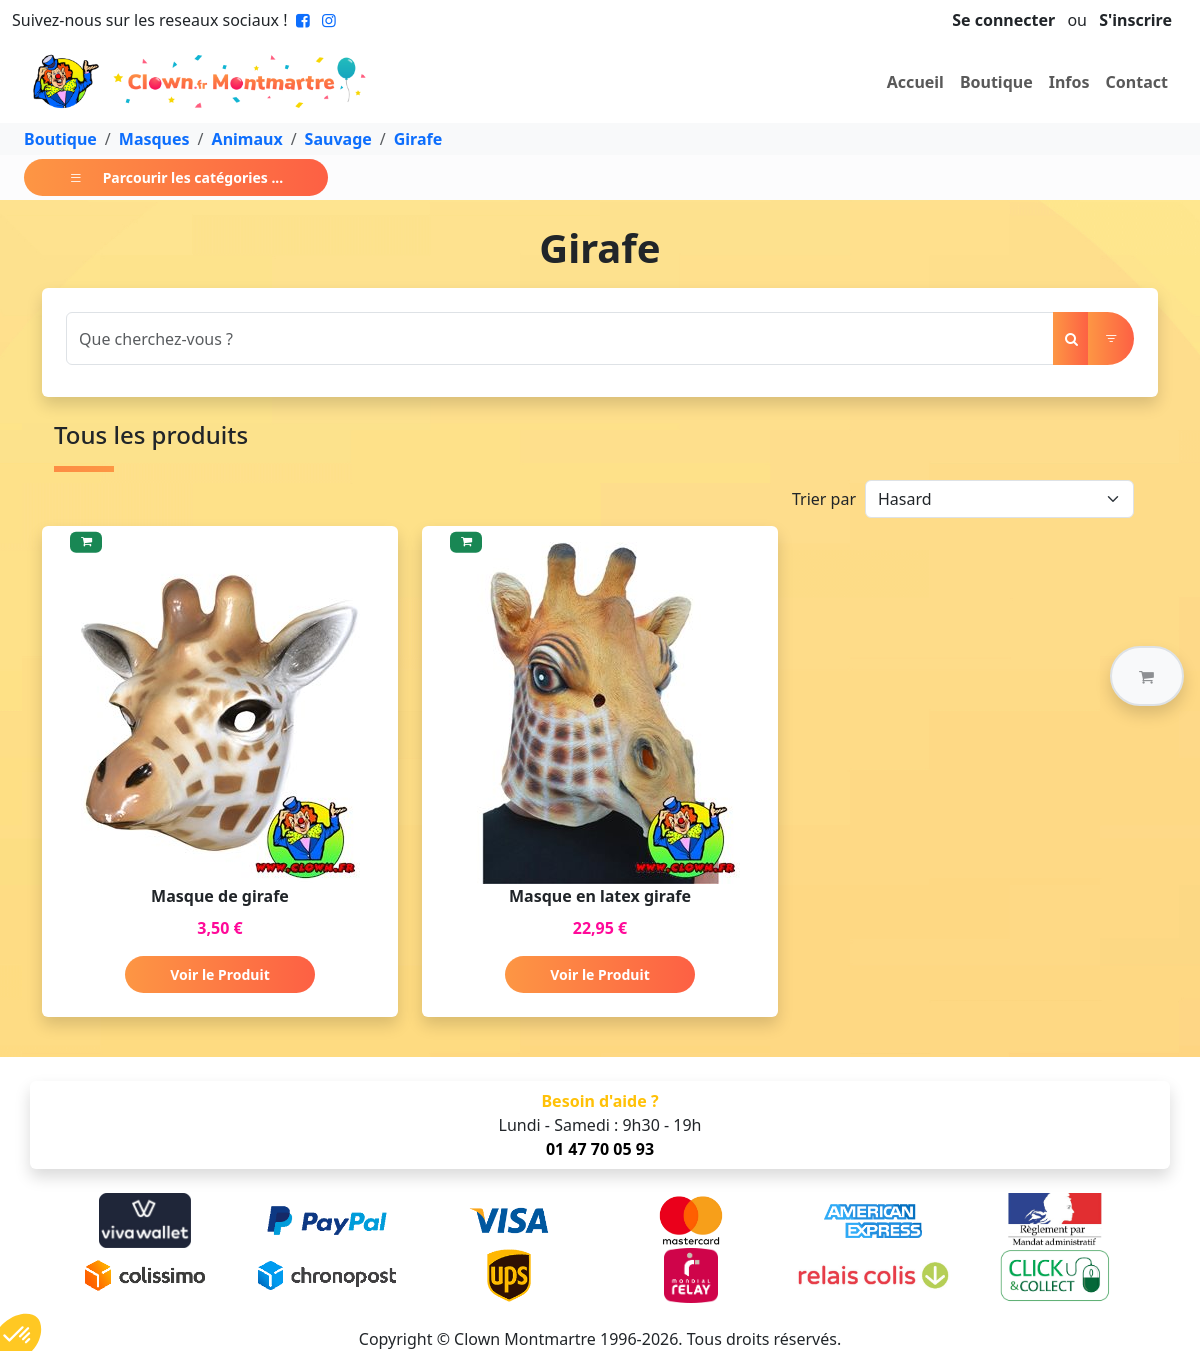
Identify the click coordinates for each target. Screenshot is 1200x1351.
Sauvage (338, 139)
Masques (154, 139)
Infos (1069, 82)
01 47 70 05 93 (600, 1149)
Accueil (915, 82)
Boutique (996, 82)
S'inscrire (1135, 20)
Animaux (247, 139)
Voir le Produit (219, 974)
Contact (1137, 82)
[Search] (560, 338)
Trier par (824, 499)
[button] (1147, 676)
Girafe (418, 139)
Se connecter (1003, 20)
